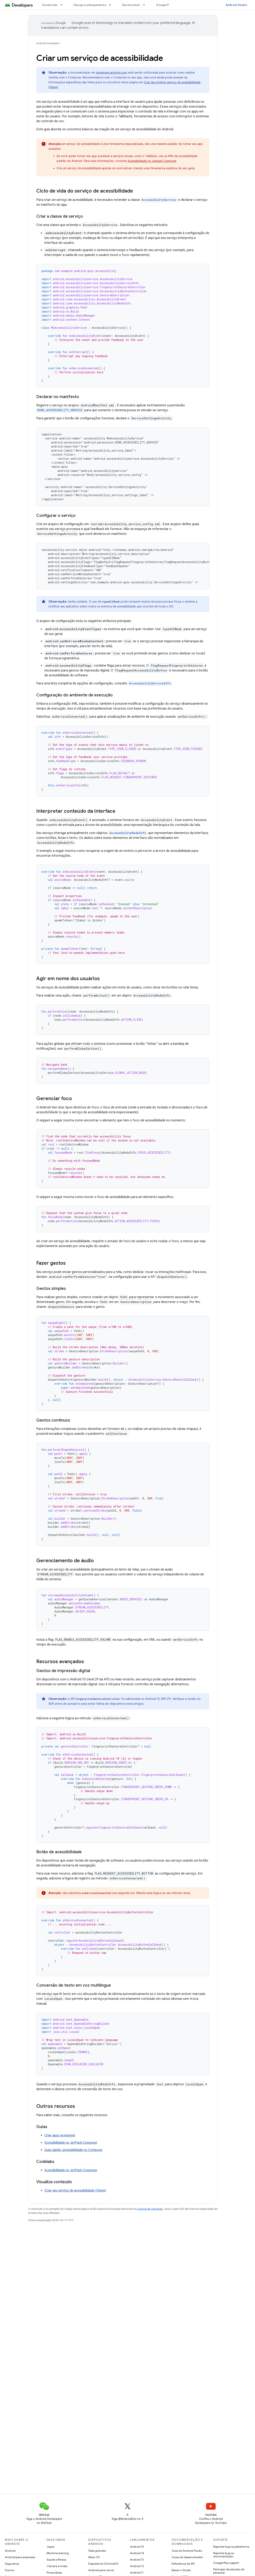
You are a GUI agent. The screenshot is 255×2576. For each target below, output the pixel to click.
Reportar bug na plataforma (231, 2546)
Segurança (12, 2563)
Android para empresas (20, 2557)
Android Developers (48, 43)
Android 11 (137, 2572)
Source (9, 2570)
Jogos (50, 2546)
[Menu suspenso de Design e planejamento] (111, 5)
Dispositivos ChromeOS (103, 2563)
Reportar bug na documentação (223, 2554)
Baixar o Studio (181, 2570)
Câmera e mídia (57, 2566)
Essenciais (50, 5)
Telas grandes (97, 2550)
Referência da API (183, 2563)
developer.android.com (111, 72)
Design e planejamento (90, 5)
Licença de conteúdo (150, 2209)
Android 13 (137, 2559)
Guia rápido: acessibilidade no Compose (73, 2150)
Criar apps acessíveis (59, 2135)
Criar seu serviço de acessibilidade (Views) (75, 2190)
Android (10, 2550)
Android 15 (137, 2546)
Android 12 (137, 2566)
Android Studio (236, 5)
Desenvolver (131, 5)
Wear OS (94, 2557)
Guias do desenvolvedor (187, 2557)
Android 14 (137, 2553)
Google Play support (226, 2563)
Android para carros (101, 2570)
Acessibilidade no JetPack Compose (70, 2143)
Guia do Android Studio (187, 2550)
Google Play (164, 5)
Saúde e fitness (56, 2559)
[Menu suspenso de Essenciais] (63, 5)
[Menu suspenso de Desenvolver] (145, 5)
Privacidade (54, 2572)
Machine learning (58, 2553)
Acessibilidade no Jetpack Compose (152, 161)
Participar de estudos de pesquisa (228, 2570)
